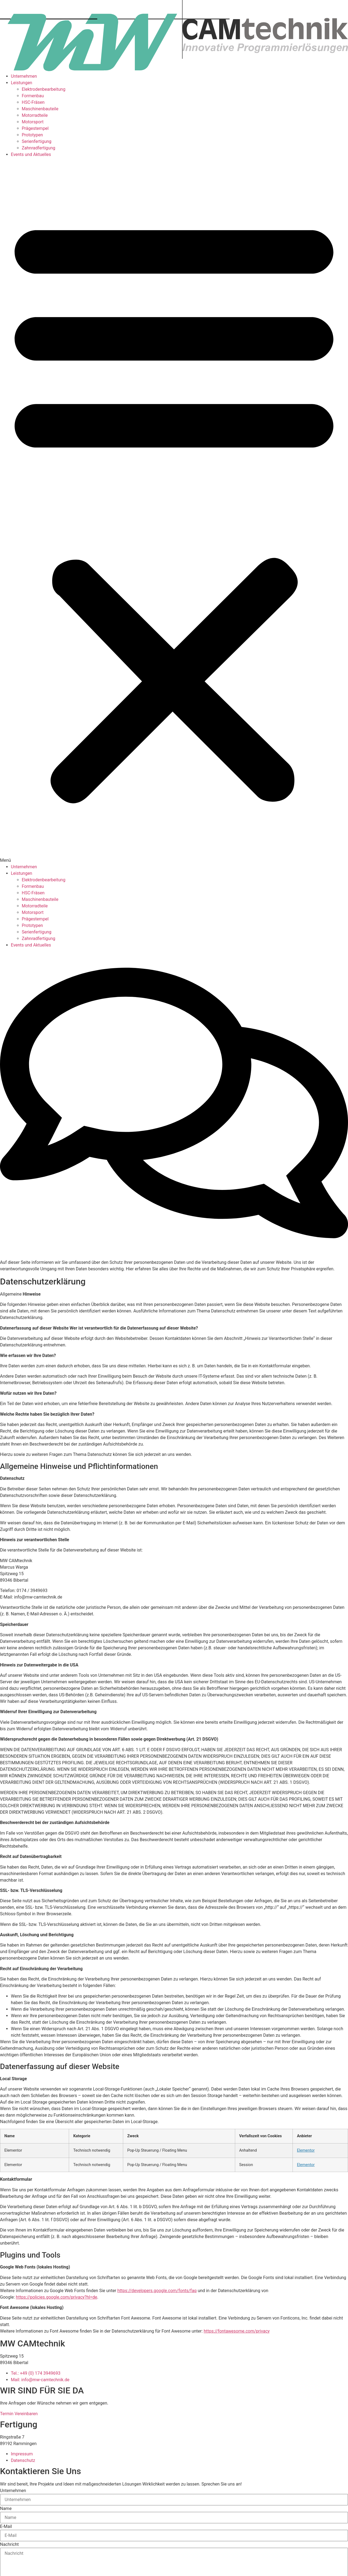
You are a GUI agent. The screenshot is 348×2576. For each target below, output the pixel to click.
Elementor (306, 2150)
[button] (174, 511)
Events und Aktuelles (31, 154)
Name (6, 2508)
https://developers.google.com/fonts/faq (157, 2290)
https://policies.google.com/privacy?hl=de (56, 2297)
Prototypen (32, 134)
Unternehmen (24, 76)
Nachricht (9, 2544)
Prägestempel (35, 128)
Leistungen (21, 82)
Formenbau (33, 95)
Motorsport (33, 121)
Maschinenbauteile (40, 108)
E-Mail (6, 2526)
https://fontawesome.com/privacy (237, 2331)
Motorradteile (35, 115)
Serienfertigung (36, 141)
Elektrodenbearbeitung (43, 89)
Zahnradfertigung (38, 148)
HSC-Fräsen (33, 102)
